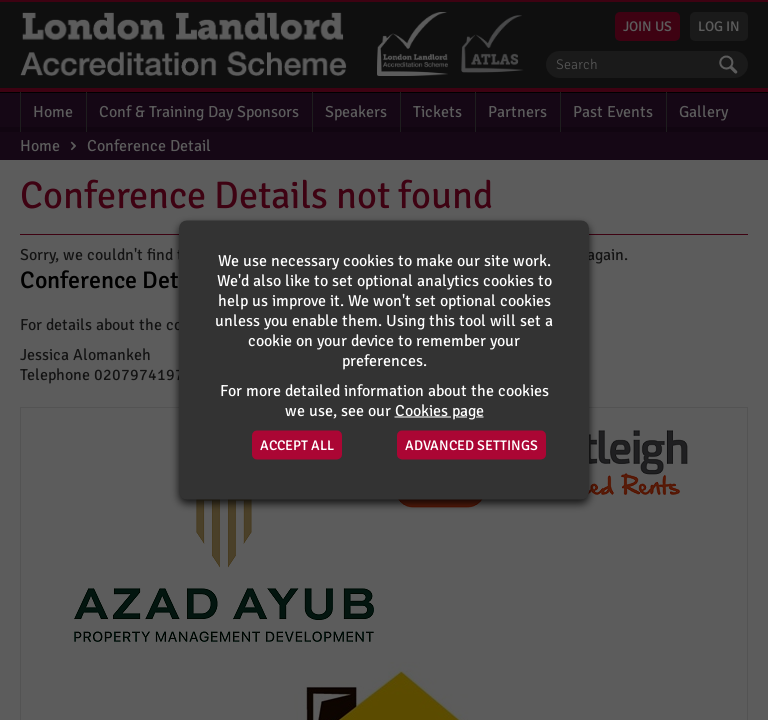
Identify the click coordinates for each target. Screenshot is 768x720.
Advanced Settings (471, 445)
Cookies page (439, 411)
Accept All (297, 445)
